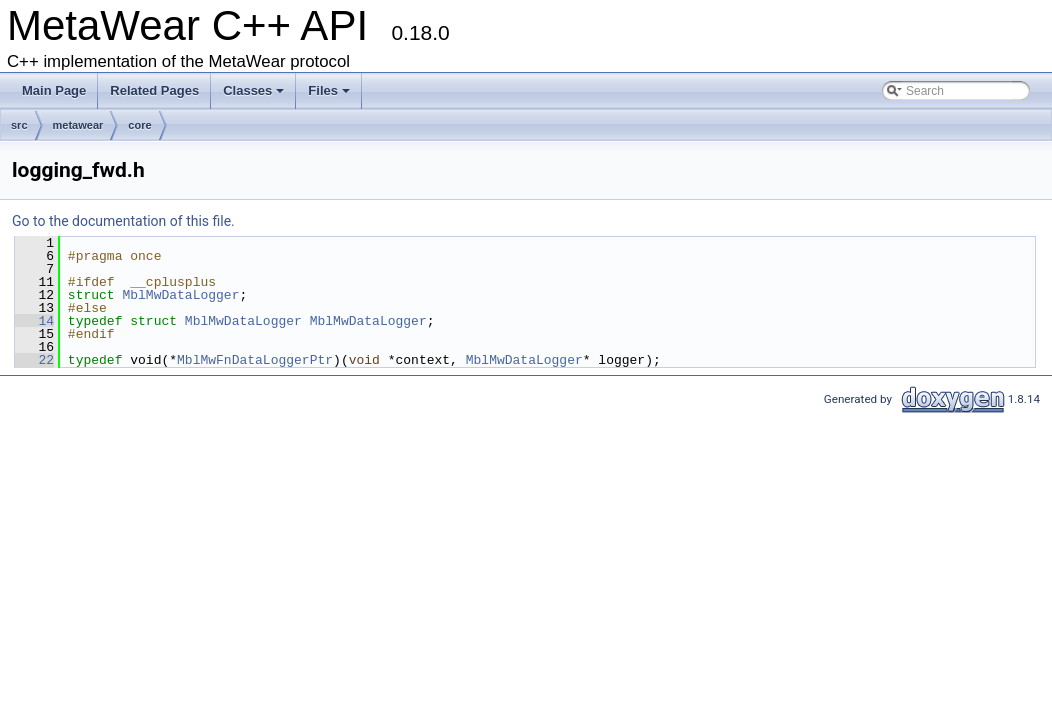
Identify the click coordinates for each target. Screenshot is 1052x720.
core (139, 125)
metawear (78, 125)
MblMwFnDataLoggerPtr (255, 360)
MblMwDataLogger (180, 295)
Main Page (54, 90)
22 (34, 360)
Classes (255, 96)
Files (330, 96)
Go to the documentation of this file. (123, 221)
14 (34, 321)
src (19, 125)
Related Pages (154, 90)
